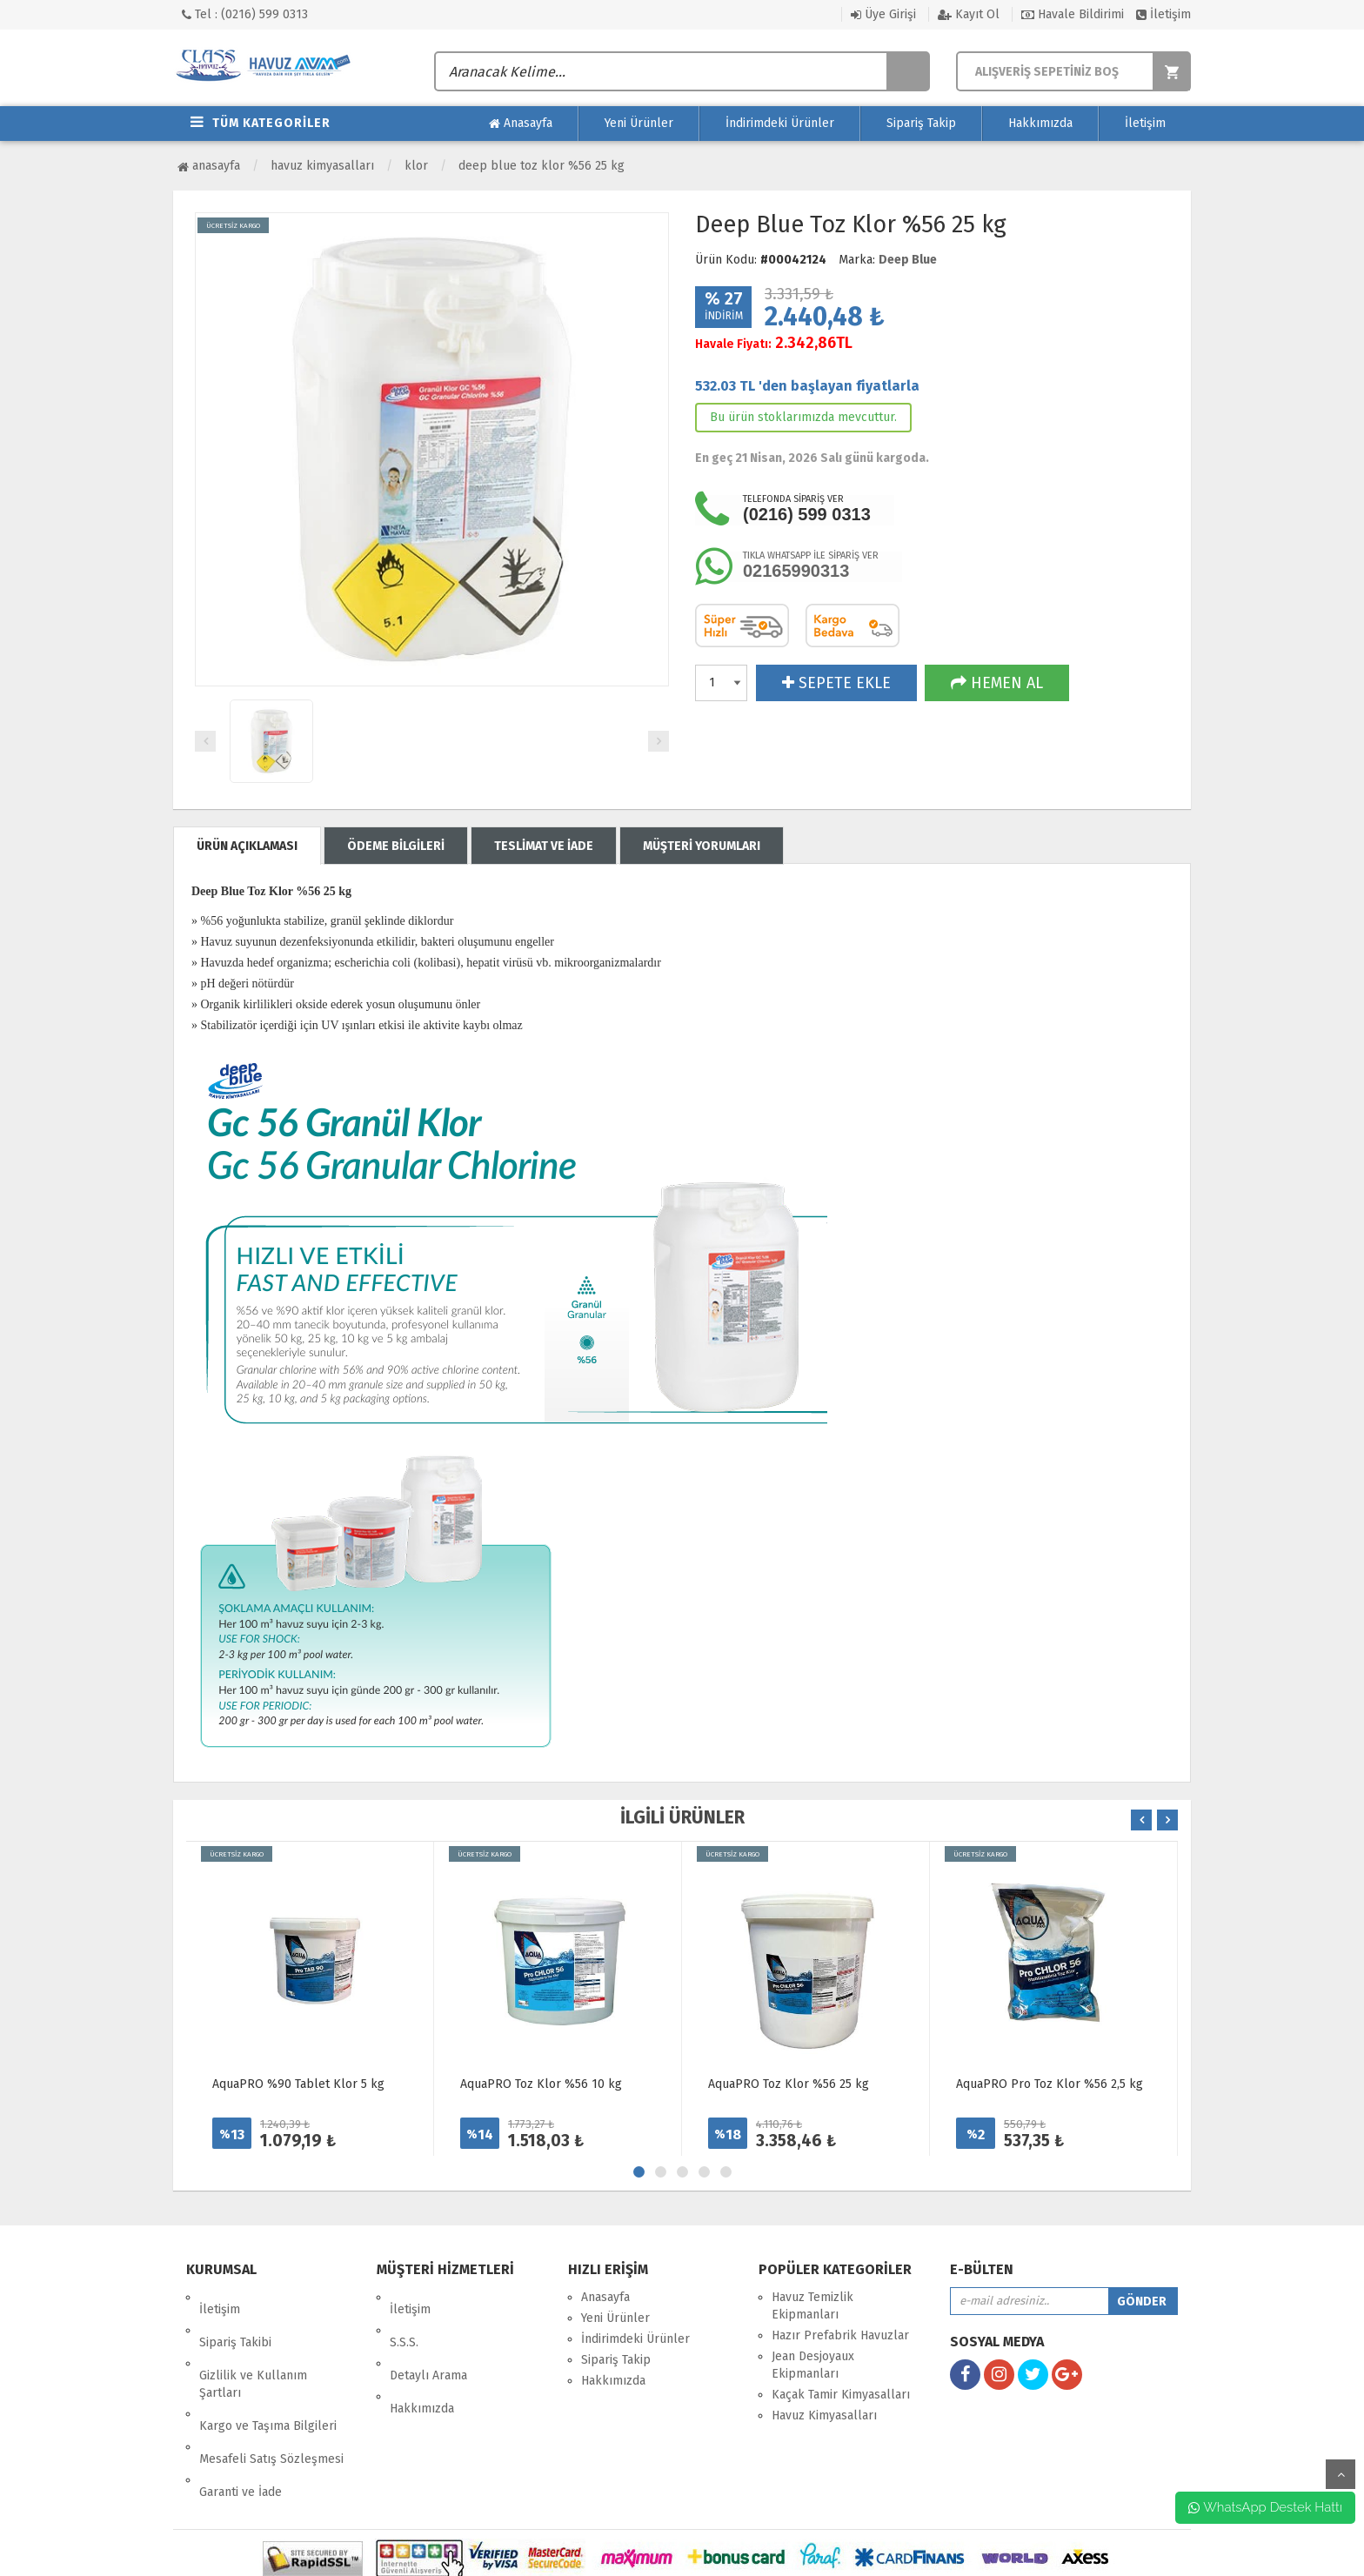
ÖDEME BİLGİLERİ (396, 846)
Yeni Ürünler (639, 123)
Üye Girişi (883, 14)
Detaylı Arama (428, 2339)
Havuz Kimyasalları (322, 165)
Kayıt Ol (969, 14)
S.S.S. (404, 2318)
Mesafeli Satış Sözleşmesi (271, 2398)
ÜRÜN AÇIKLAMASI (247, 846)
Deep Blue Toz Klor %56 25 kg (541, 165)
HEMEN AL (997, 683)
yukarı (1340, 2474)
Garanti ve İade (240, 2419)
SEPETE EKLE (836, 683)
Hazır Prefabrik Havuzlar (840, 2335)
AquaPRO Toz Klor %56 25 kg (788, 2084)
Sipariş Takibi (235, 2318)
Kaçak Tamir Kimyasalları (841, 2394)
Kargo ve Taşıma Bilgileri (268, 2377)
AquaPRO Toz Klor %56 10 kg (541, 2084)
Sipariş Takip (921, 123)
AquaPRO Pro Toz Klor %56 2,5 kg (1049, 2084)
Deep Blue (908, 259)
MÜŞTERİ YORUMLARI (701, 846)
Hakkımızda (1040, 123)
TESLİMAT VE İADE (543, 846)
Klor (416, 165)
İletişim (1163, 14)
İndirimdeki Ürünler (779, 123)
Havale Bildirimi (1072, 14)
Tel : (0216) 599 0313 (245, 14)
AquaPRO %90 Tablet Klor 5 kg (298, 2084)
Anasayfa (520, 123)
